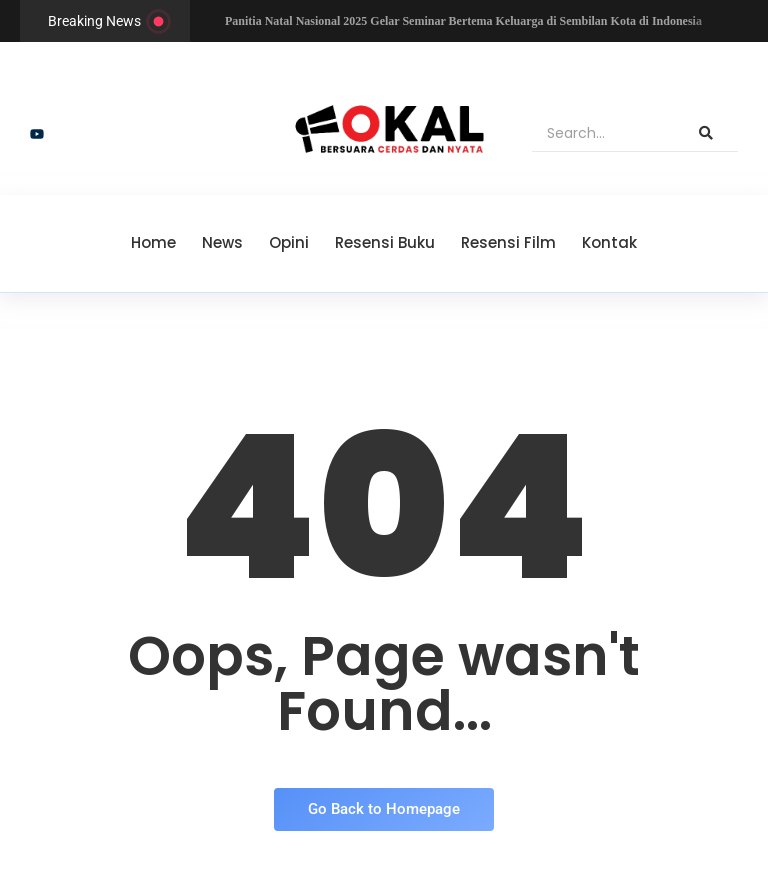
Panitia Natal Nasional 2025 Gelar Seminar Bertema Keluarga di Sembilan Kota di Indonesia (463, 21)
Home (153, 242)
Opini (289, 242)
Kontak (609, 242)
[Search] (603, 134)
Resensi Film (508, 242)
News (222, 242)
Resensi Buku (385, 242)
